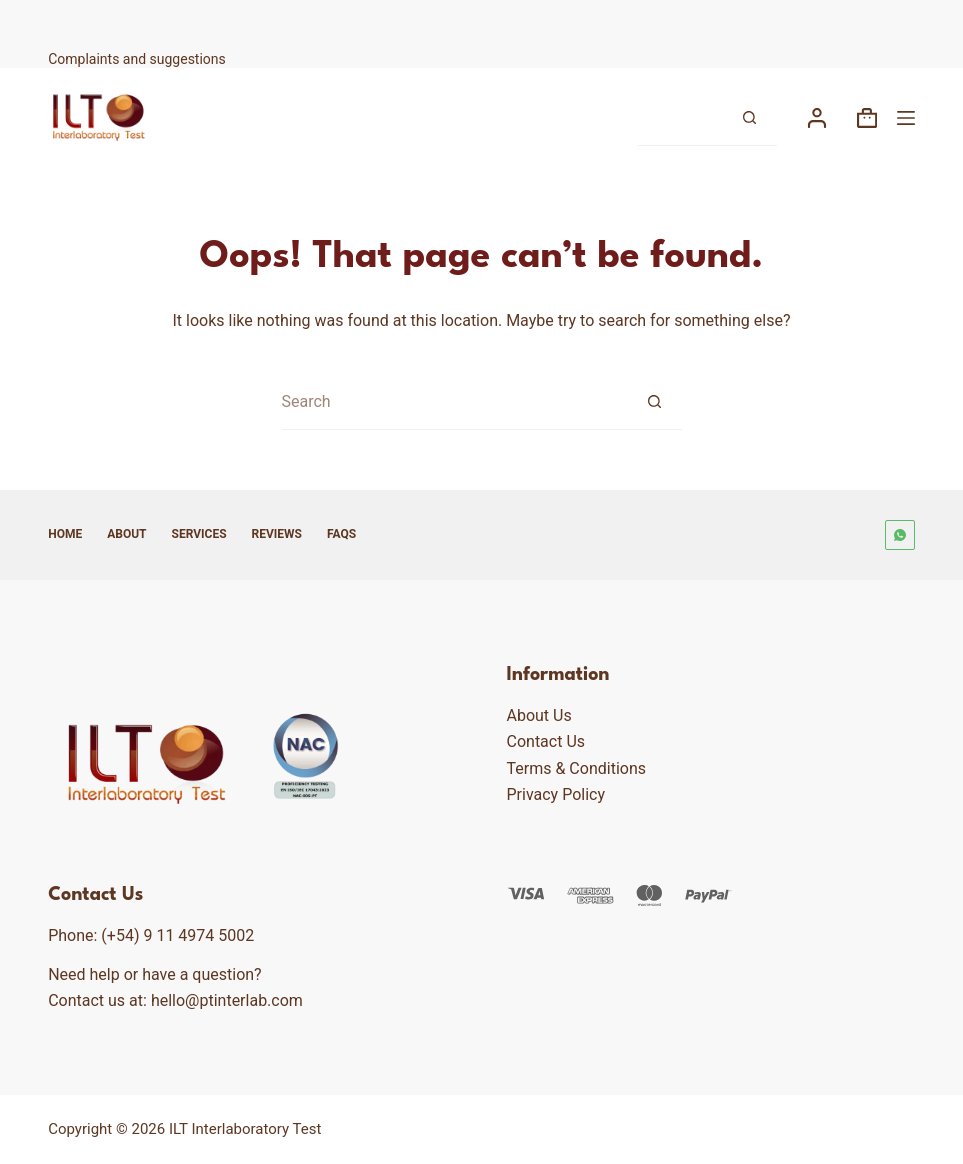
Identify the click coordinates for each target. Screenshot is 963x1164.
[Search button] (749, 118)
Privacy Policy (556, 794)
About (126, 534)
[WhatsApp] (900, 535)
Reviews (277, 534)
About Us (539, 715)
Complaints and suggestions (138, 59)
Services (199, 534)
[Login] (817, 118)
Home (65, 534)
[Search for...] (680, 118)
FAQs (341, 534)
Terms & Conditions (577, 768)
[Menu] (906, 118)
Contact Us (546, 741)
